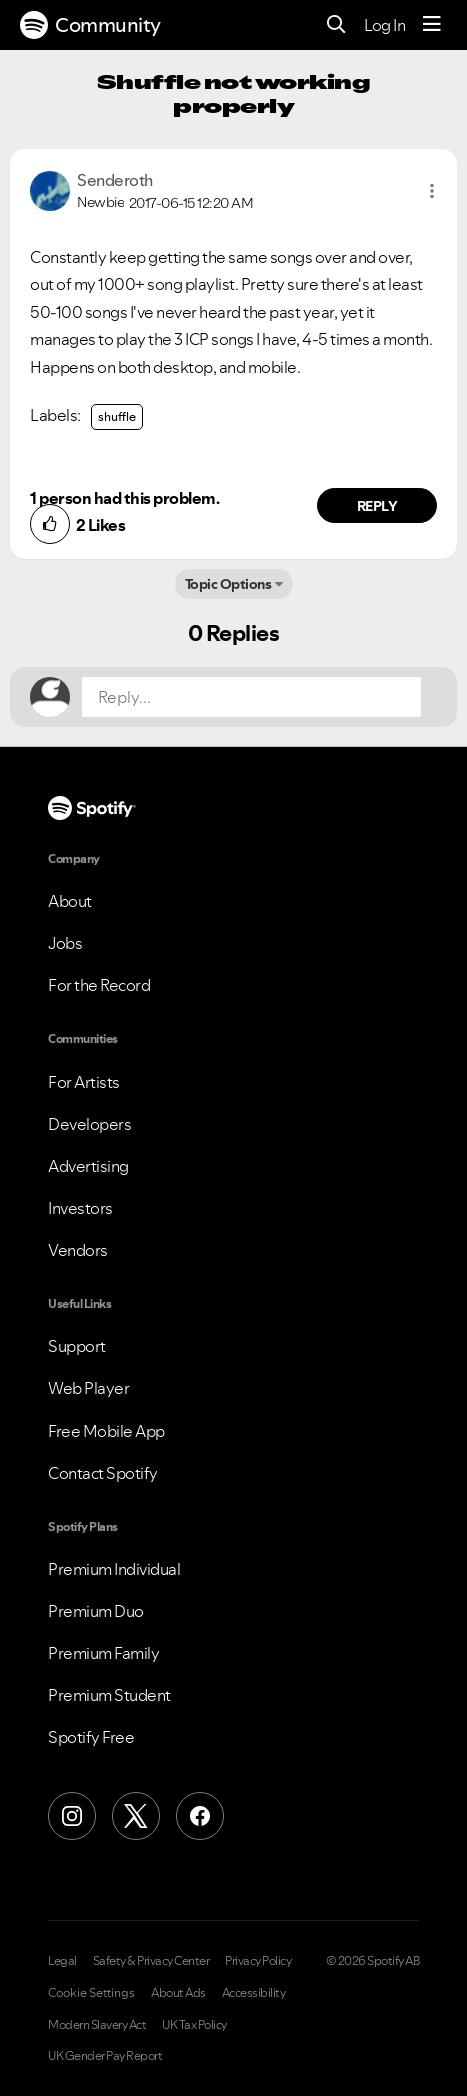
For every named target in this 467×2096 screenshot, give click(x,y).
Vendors (78, 1250)
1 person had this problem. (124, 498)
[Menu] (432, 25)
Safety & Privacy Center (151, 1961)
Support (77, 1346)
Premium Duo (96, 1611)
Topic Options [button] (228, 584)
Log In (384, 25)
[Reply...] (251, 697)
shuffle (117, 416)
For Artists (84, 1082)
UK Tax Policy (194, 2025)
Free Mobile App (106, 1431)
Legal (62, 1961)
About (70, 901)
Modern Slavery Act (97, 2025)
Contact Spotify (103, 1473)
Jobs (65, 943)
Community (90, 25)
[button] (432, 191)
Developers (89, 1124)
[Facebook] (200, 1816)
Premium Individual (114, 1569)
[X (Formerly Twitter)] (136, 1816)
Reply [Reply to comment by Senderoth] (377, 506)
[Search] (336, 25)
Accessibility (254, 1993)
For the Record (99, 985)
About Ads (178, 1993)
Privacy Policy (258, 1961)
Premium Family (103, 1653)
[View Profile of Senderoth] (115, 180)
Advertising (88, 1166)
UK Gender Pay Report (105, 2056)
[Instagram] (72, 1816)
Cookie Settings (91, 1993)
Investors (80, 1208)
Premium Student (109, 1695)
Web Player (88, 1388)
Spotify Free (91, 1737)
